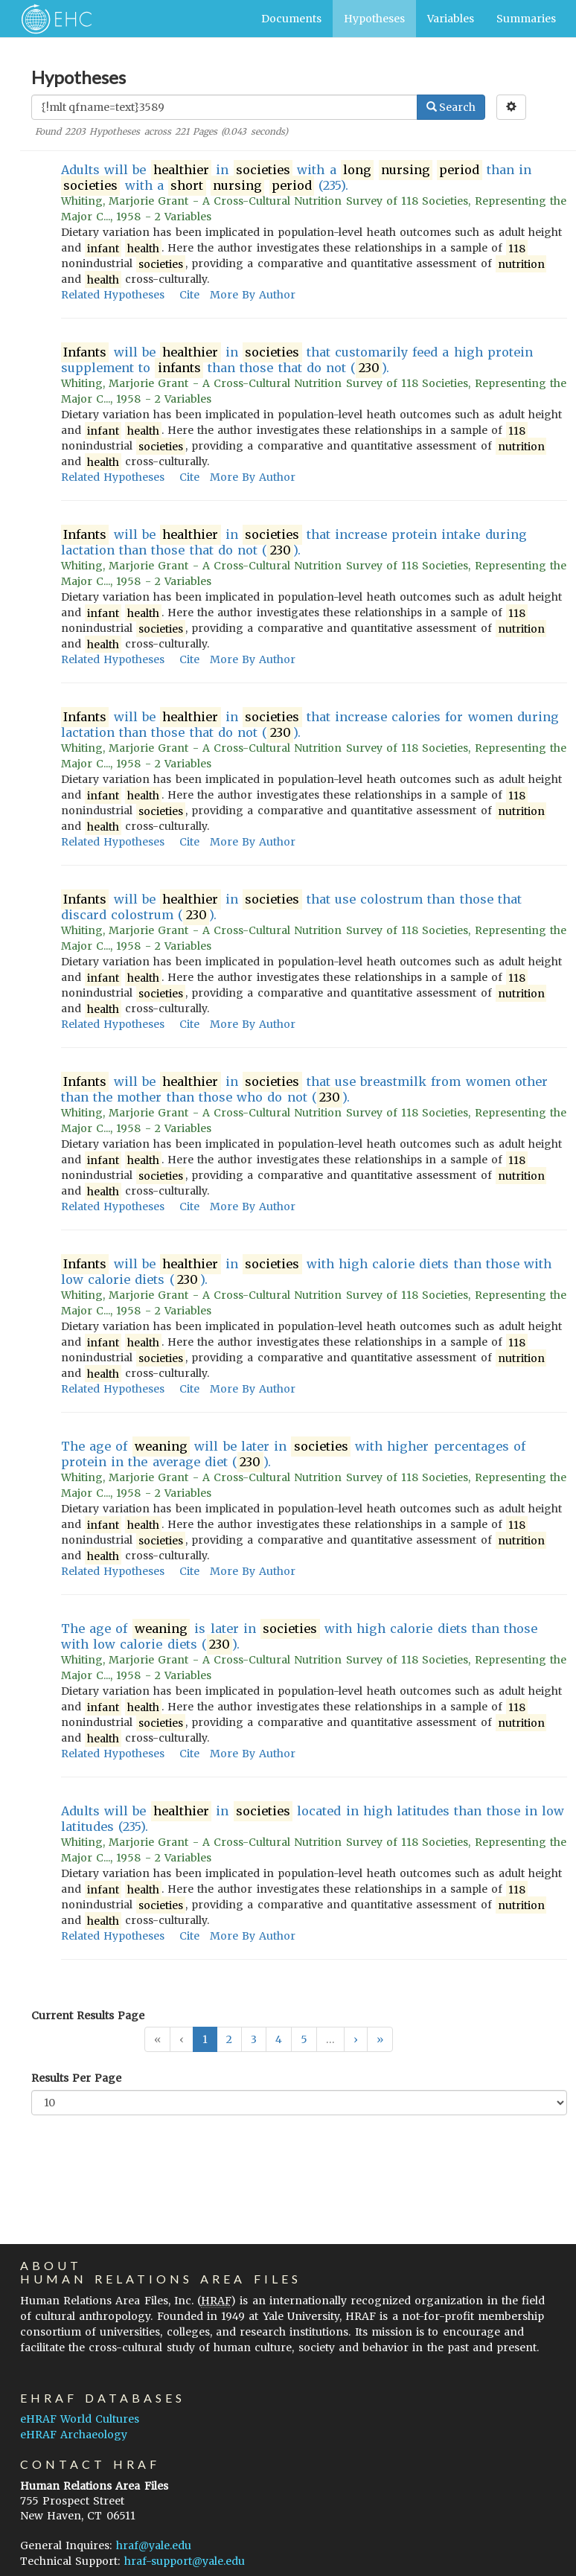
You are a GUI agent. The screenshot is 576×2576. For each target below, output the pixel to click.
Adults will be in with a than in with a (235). (296, 178)
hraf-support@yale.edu (184, 2561)
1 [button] (205, 2039)
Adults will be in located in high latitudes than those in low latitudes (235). (312, 1818)
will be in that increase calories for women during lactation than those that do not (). (310, 725)
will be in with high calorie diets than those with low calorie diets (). (306, 1272)
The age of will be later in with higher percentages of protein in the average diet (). (293, 1454)
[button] (356, 2039)
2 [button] (229, 2039)
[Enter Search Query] (224, 107)
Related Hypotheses (112, 294)
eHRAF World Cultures (79, 2419)
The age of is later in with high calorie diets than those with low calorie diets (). (299, 1636)
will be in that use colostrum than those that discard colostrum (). (291, 907)
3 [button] (254, 2039)
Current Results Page (87, 2015)
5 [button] (304, 2039)
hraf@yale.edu (153, 2545)
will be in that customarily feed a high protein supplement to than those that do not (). (297, 360)
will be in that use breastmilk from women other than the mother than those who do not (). (304, 1089)
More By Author (252, 294)
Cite (189, 294)
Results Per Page (76, 2078)
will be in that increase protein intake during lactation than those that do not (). (294, 542)
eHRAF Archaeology (73, 2434)
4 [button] (278, 2039)
